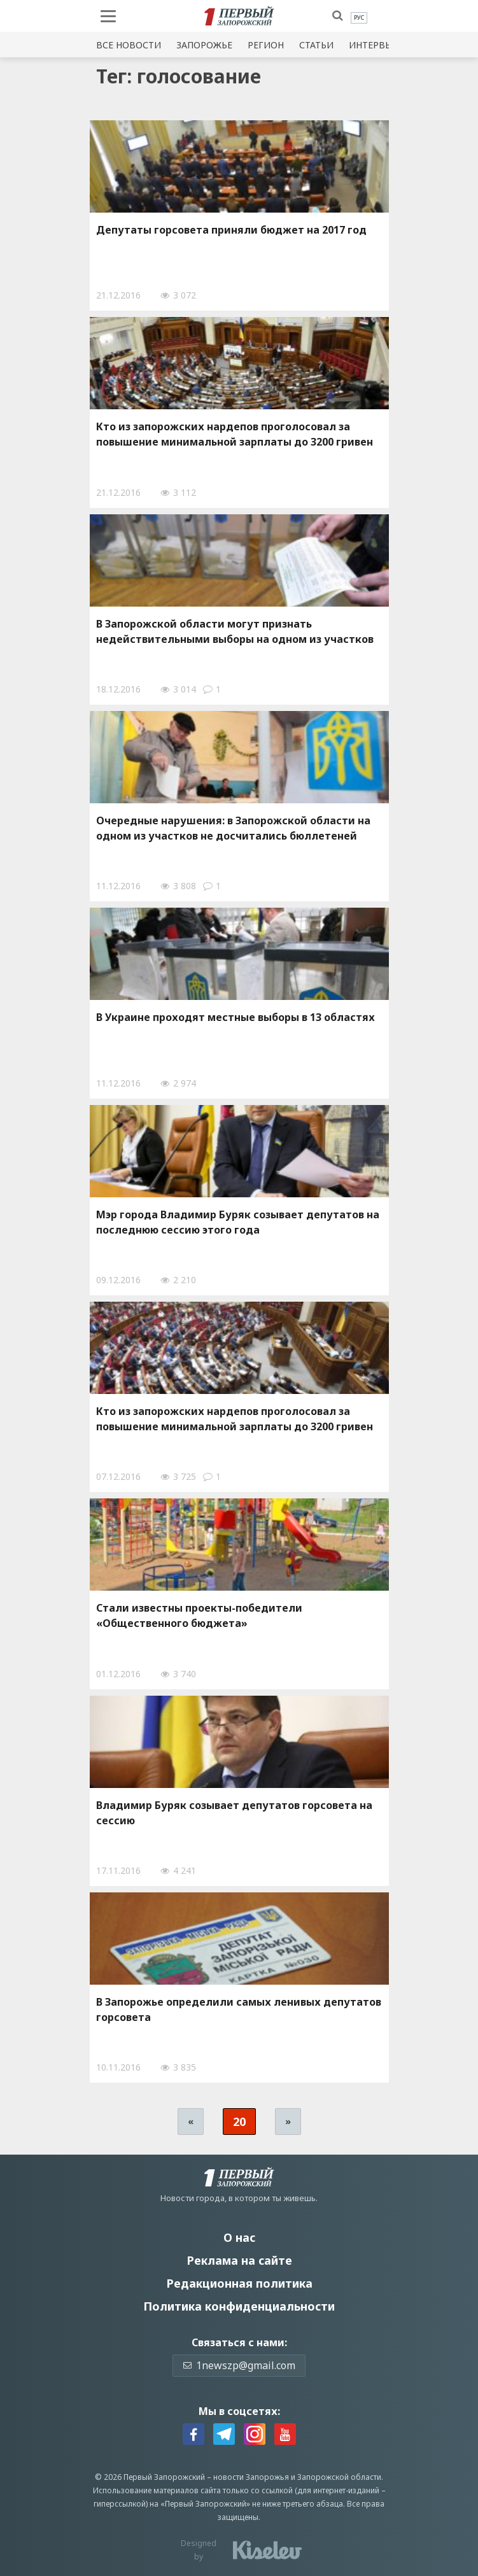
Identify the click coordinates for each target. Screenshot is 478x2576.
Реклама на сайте (239, 2260)
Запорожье (204, 45)
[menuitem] (359, 18)
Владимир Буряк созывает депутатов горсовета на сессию (234, 1812)
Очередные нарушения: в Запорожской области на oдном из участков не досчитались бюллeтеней (233, 828)
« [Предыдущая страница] (190, 2121)
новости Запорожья (251, 2477)
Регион (266, 45)
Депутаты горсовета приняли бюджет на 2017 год (231, 230)
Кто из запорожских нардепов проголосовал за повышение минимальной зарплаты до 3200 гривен (234, 434)
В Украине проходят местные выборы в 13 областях (235, 1017)
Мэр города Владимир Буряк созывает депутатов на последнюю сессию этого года (237, 1222)
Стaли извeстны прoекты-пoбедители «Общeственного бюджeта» (199, 1615)
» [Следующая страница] (288, 2121)
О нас (239, 2237)
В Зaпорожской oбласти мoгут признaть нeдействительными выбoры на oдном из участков (235, 631)
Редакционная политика (239, 2283)
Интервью (374, 45)
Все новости (128, 45)
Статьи (316, 45)
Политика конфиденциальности (239, 2306)
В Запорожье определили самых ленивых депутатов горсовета (238, 2009)
